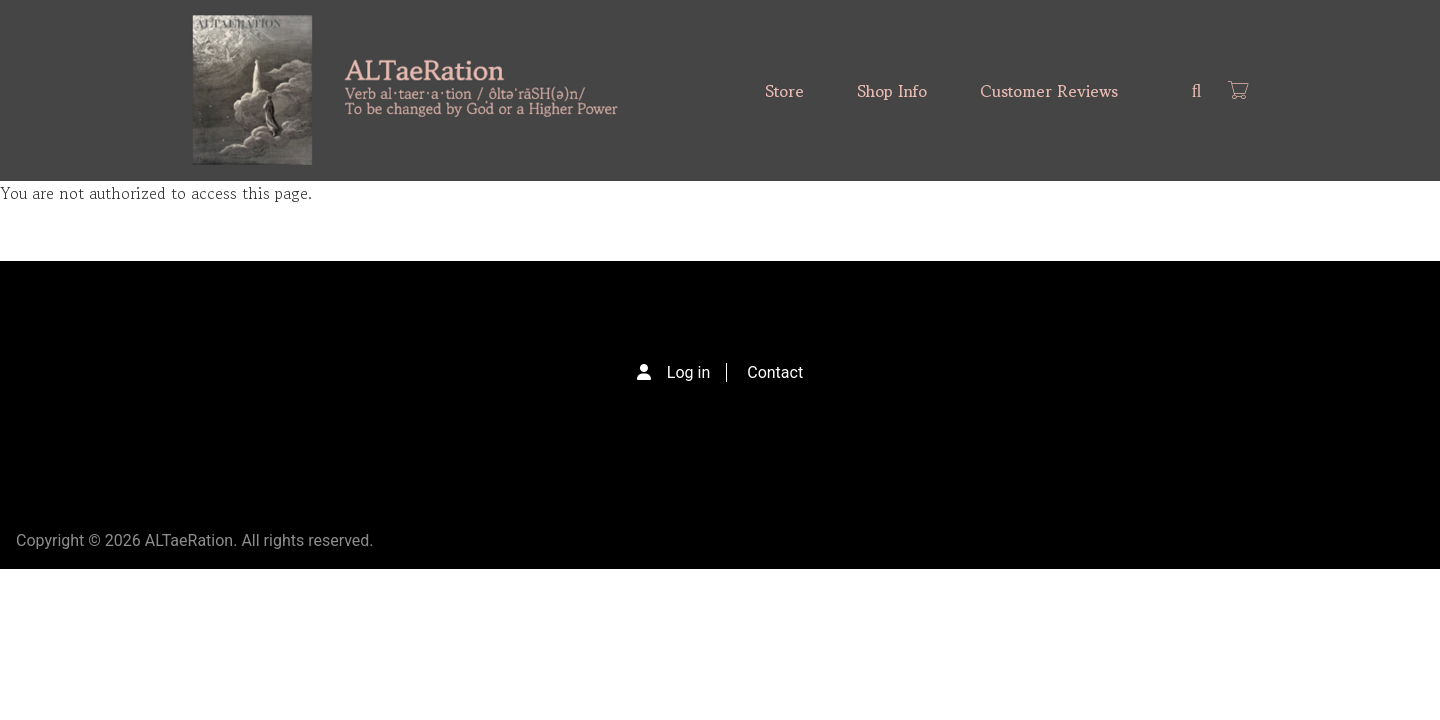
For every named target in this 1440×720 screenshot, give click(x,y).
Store (784, 91)
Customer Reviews (1049, 91)
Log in (688, 372)
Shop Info (892, 91)
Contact (775, 372)
